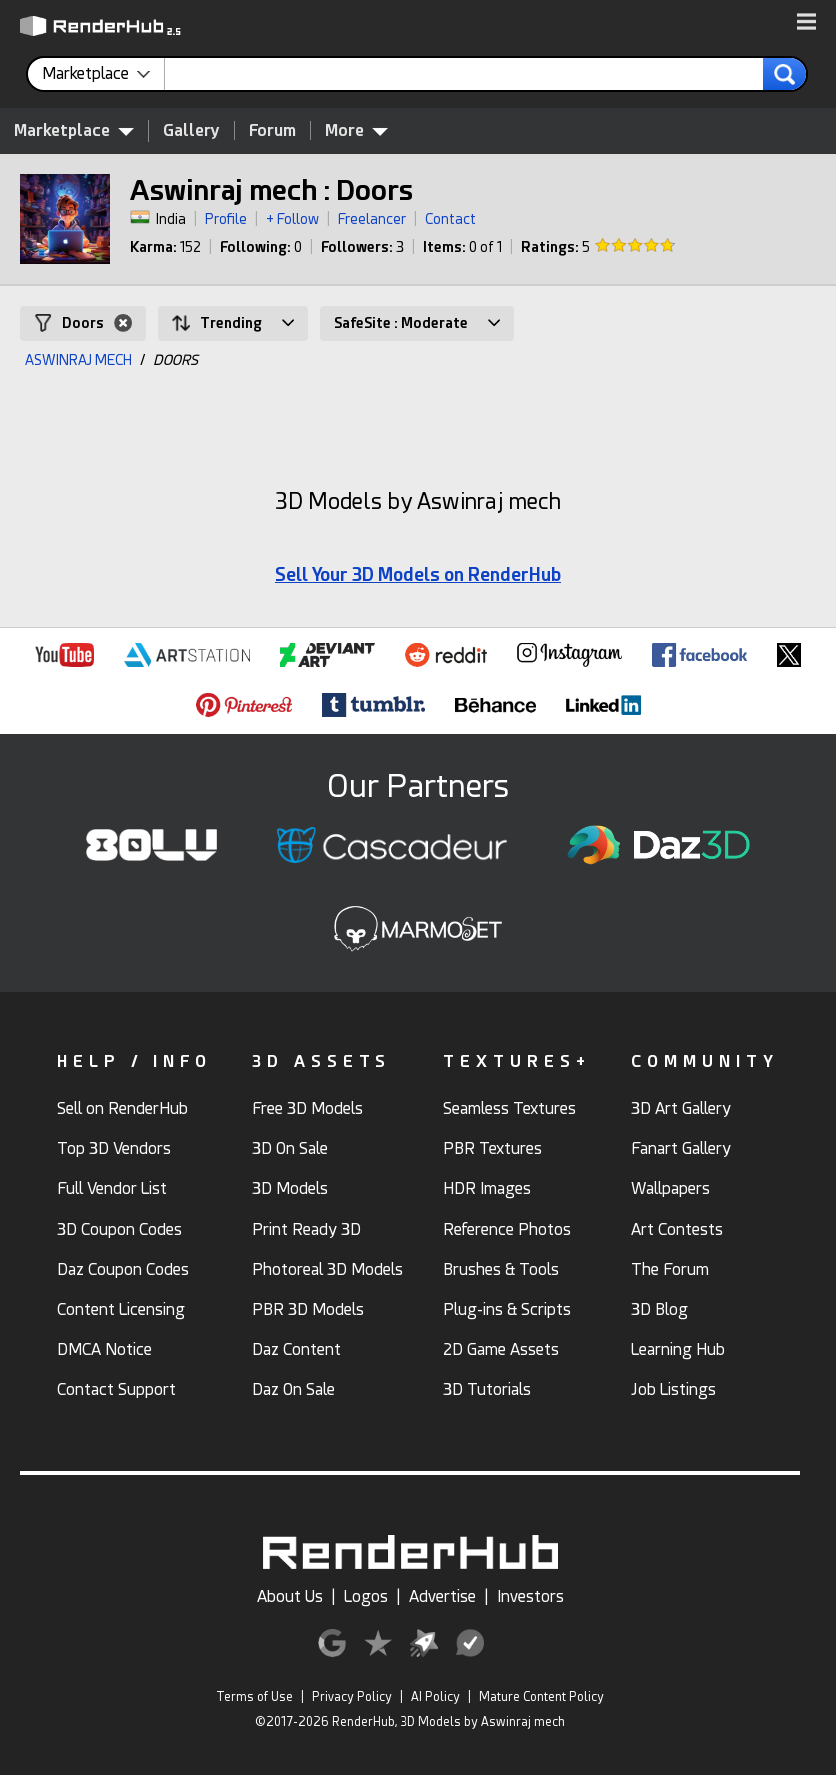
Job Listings (673, 1389)
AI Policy (435, 1697)
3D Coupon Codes (119, 1229)
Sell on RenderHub (122, 1108)
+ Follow (292, 219)
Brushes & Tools (501, 1269)
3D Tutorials (487, 1389)
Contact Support (116, 1389)
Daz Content (296, 1349)
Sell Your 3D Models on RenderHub (418, 574)
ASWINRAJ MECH (78, 360)
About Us (290, 1596)
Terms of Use (254, 1697)
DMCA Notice (104, 1349)
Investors (530, 1596)
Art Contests (677, 1229)
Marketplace (74, 130)
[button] (806, 23)
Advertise (442, 1596)
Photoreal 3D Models (327, 1269)
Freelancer (372, 219)
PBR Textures (492, 1148)
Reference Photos (507, 1229)
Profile (226, 219)
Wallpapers (670, 1188)
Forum (272, 130)
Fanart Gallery (681, 1148)
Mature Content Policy (541, 1697)
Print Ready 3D (306, 1229)
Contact (450, 219)
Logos (366, 1596)
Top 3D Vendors (114, 1148)
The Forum (670, 1269)
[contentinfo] (103, 74)
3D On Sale (290, 1148)
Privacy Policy (352, 1697)
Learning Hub (678, 1349)
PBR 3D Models (308, 1309)
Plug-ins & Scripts (507, 1309)
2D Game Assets (501, 1349)
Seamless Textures (509, 1108)
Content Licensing (121, 1309)
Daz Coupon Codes (123, 1269)
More (356, 130)
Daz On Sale (293, 1389)
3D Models (290, 1188)
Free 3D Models (307, 1108)
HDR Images (487, 1188)
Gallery (191, 130)
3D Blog (659, 1309)
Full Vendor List (112, 1188)
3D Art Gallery (681, 1108)
